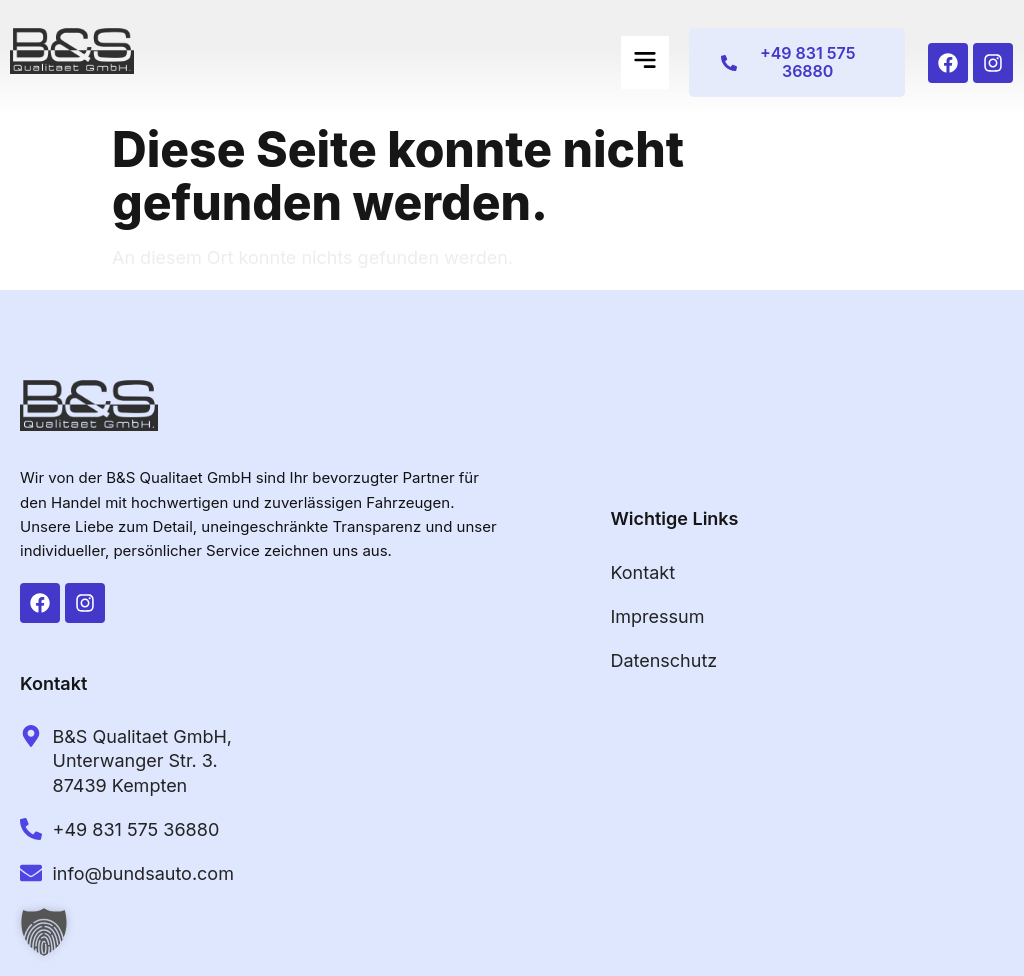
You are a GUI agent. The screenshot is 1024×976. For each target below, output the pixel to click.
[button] (645, 62)
